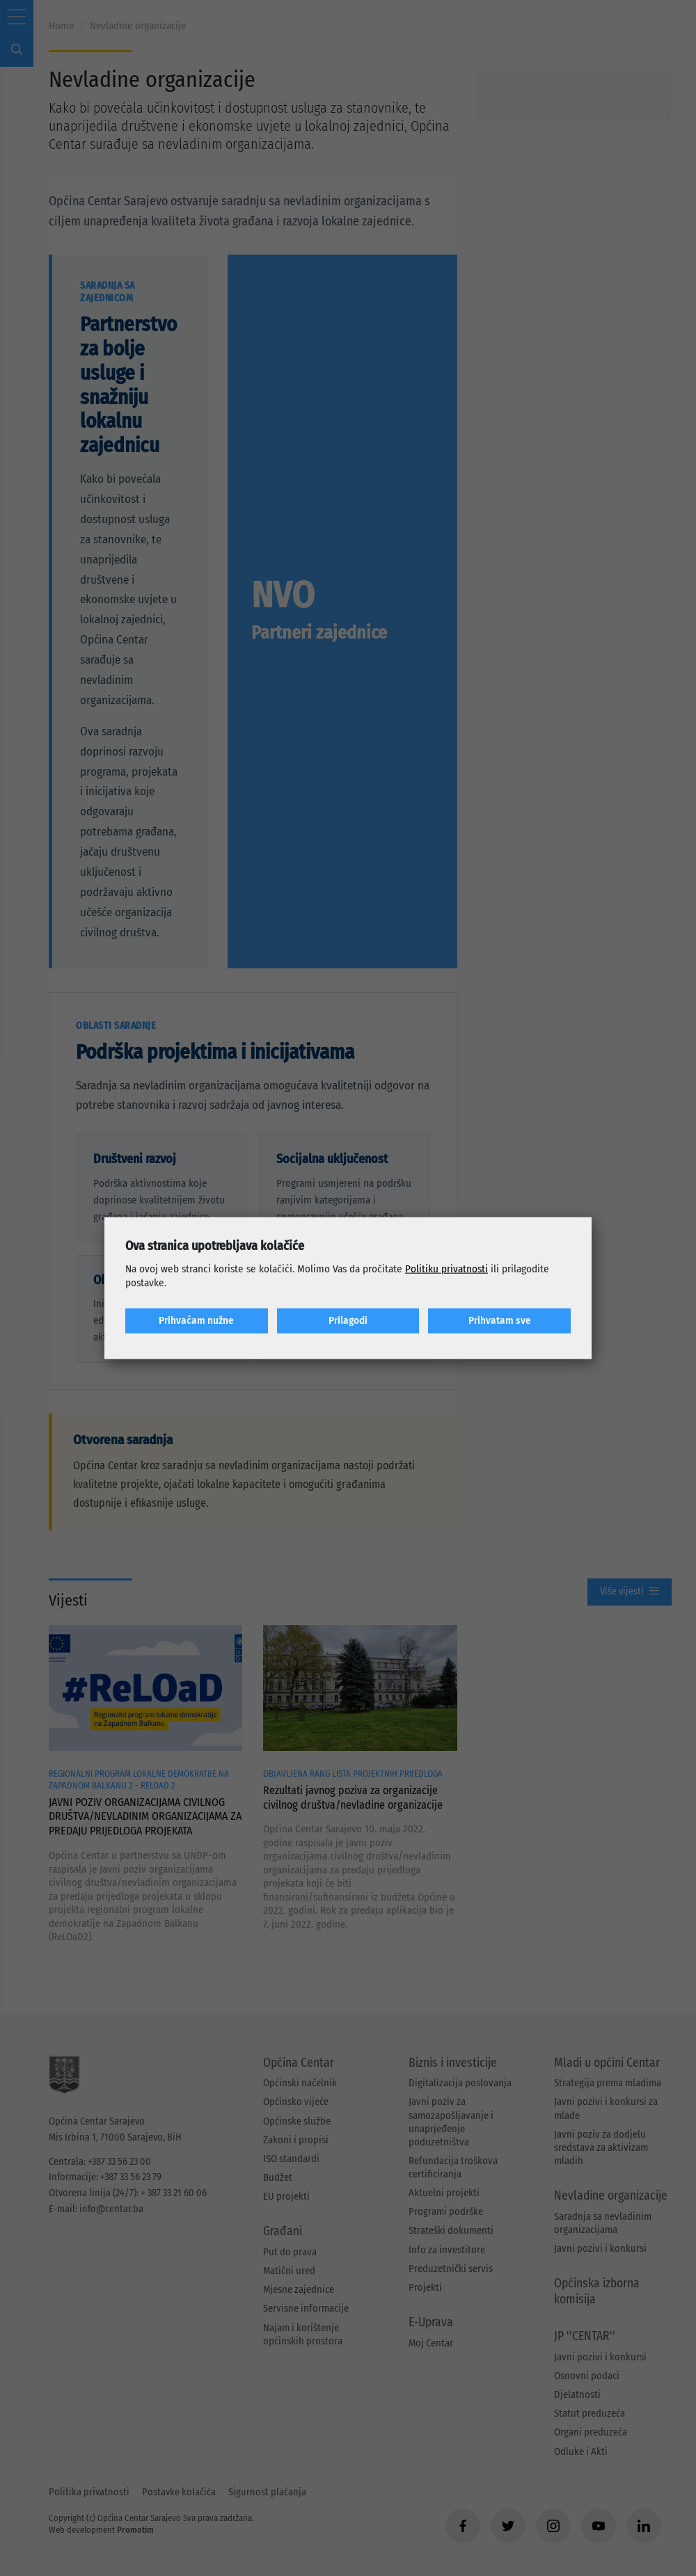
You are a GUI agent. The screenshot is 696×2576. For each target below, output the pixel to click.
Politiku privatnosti (446, 1269)
